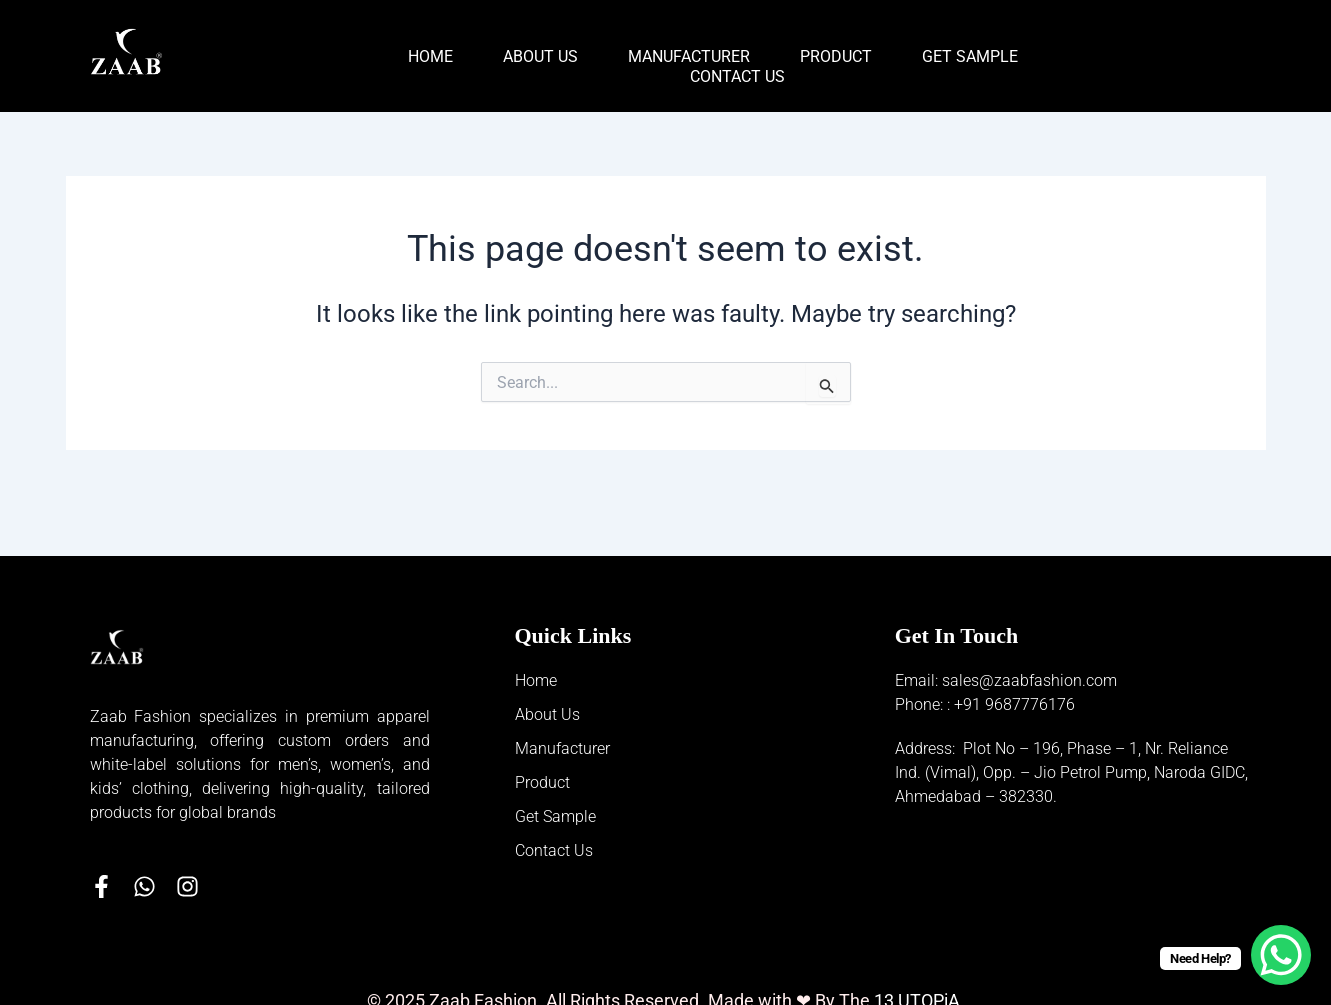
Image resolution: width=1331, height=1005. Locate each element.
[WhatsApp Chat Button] (1281, 955)
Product (836, 56)
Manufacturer (689, 56)
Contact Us (737, 76)
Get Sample (970, 56)
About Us (540, 56)
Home (430, 56)
